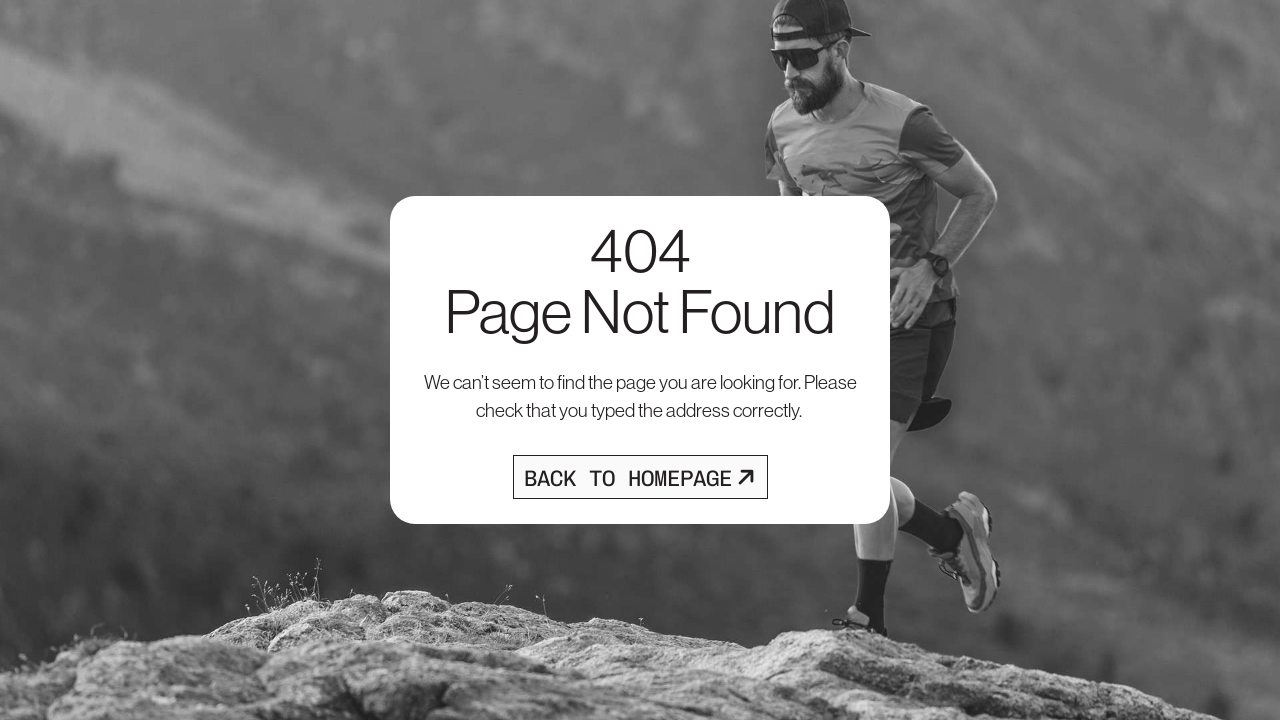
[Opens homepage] (640, 477)
